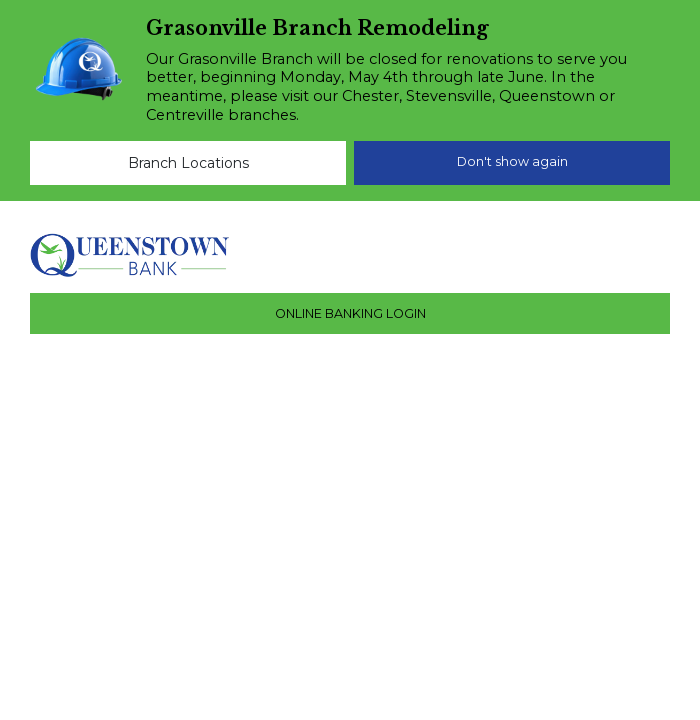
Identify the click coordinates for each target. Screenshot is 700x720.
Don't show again (512, 161)
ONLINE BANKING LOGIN (350, 313)
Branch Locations (188, 163)
